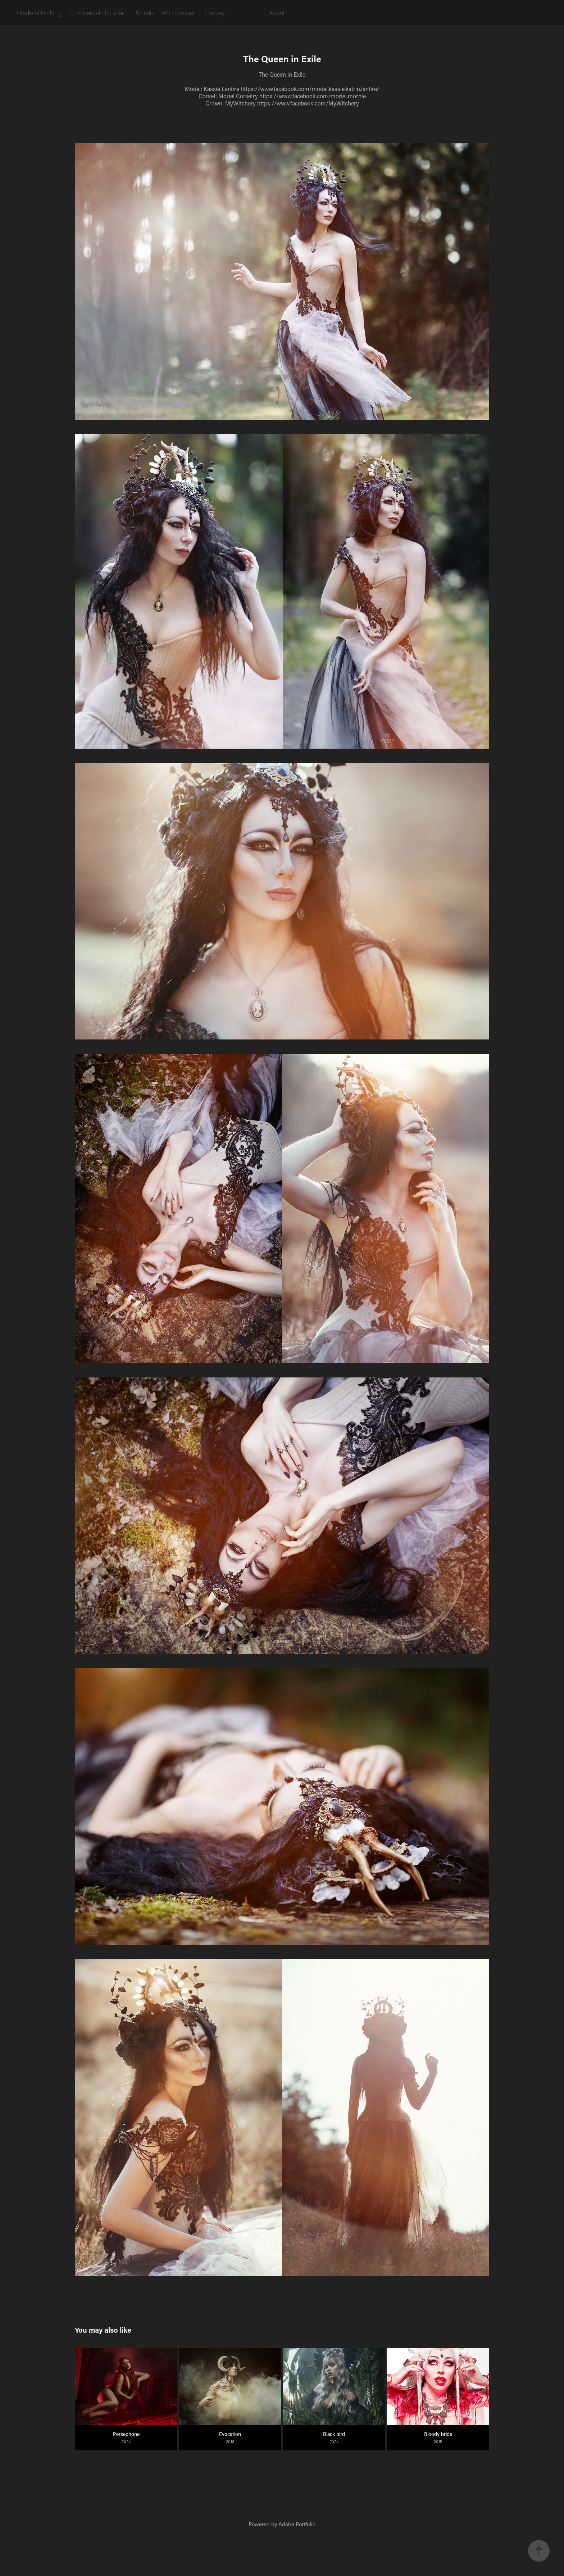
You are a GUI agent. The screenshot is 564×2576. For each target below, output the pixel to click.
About (277, 13)
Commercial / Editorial (96, 13)
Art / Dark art (179, 13)
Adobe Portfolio (296, 2524)
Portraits (143, 13)
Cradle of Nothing (39, 13)
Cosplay (215, 13)
